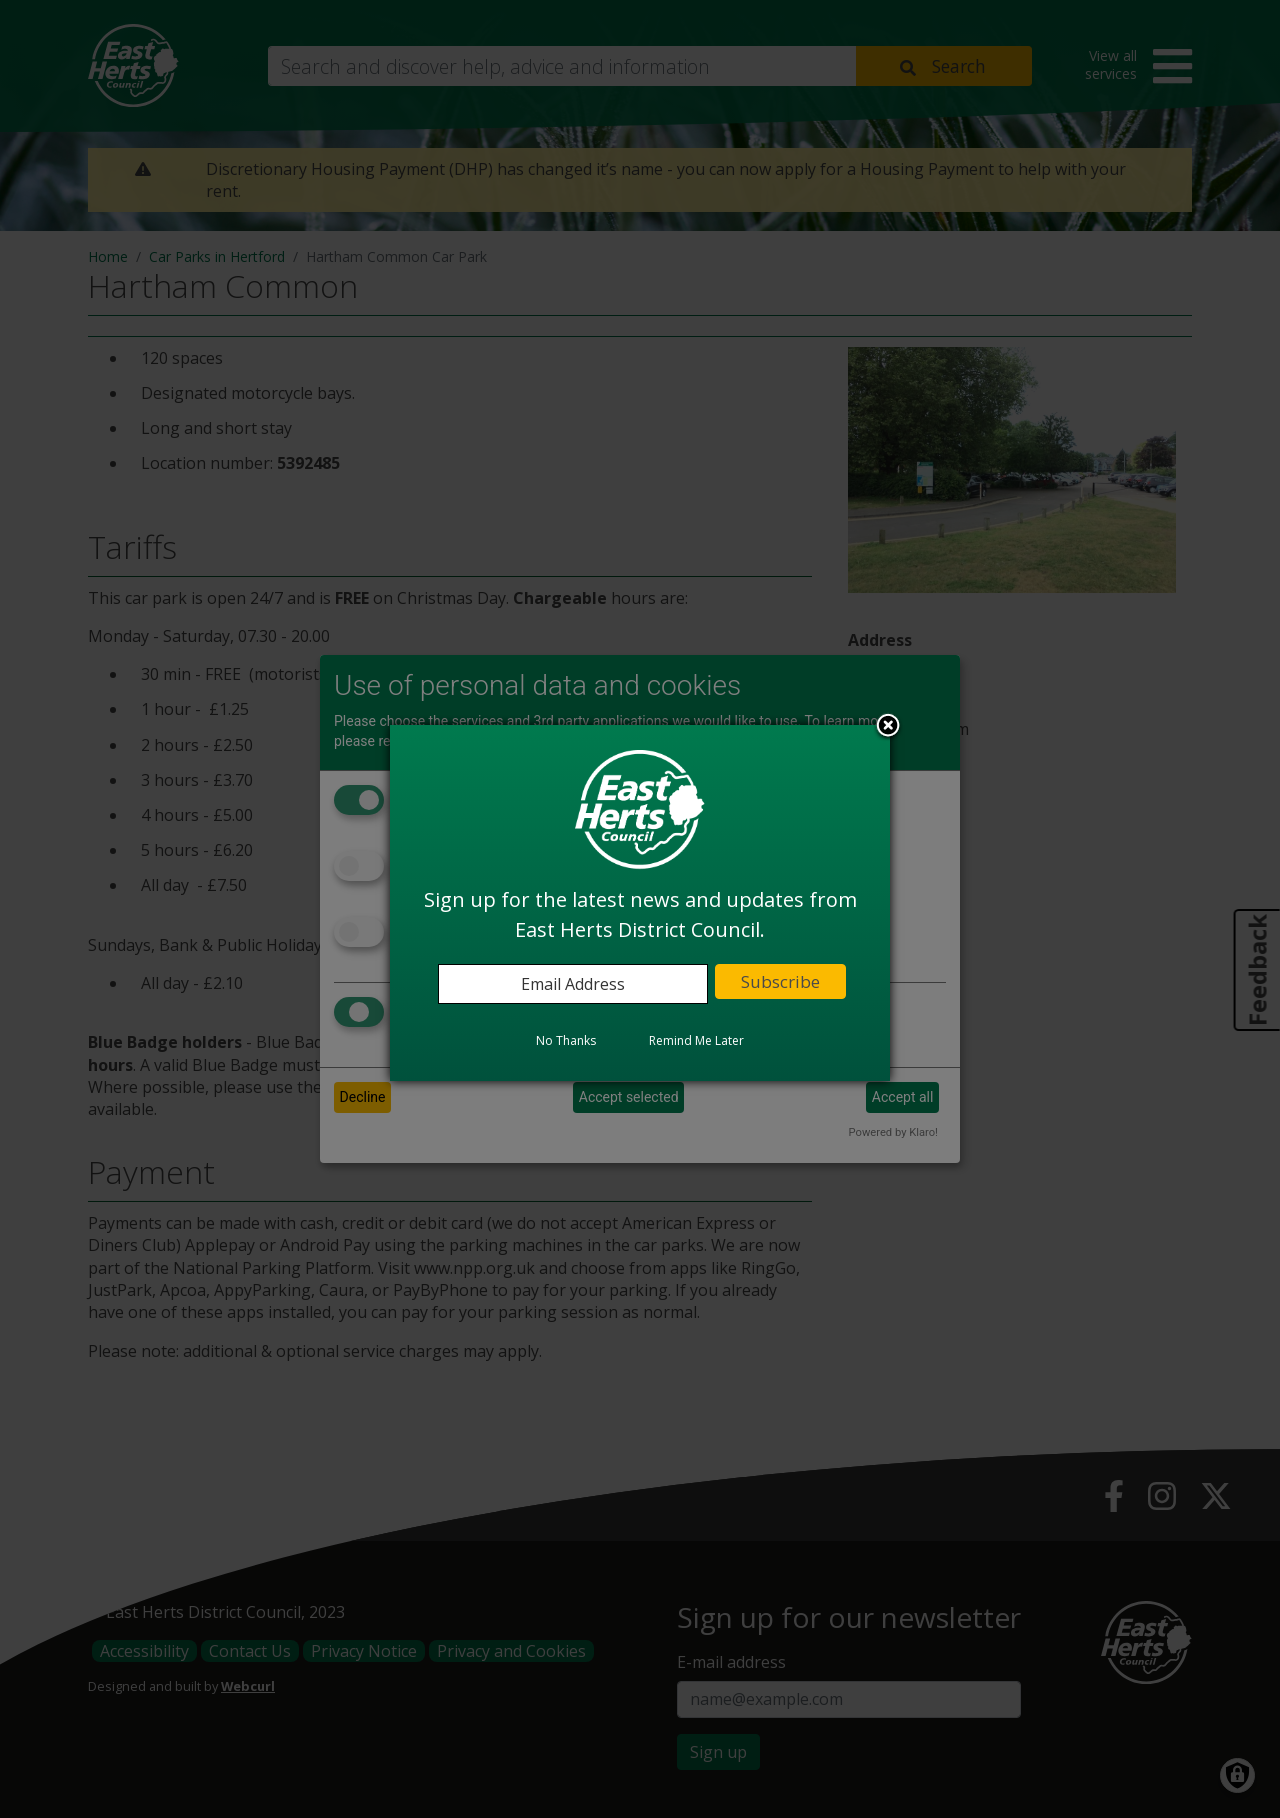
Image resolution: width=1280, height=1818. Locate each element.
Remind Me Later (696, 1040)
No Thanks (566, 1040)
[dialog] (640, 903)
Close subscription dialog (888, 727)
